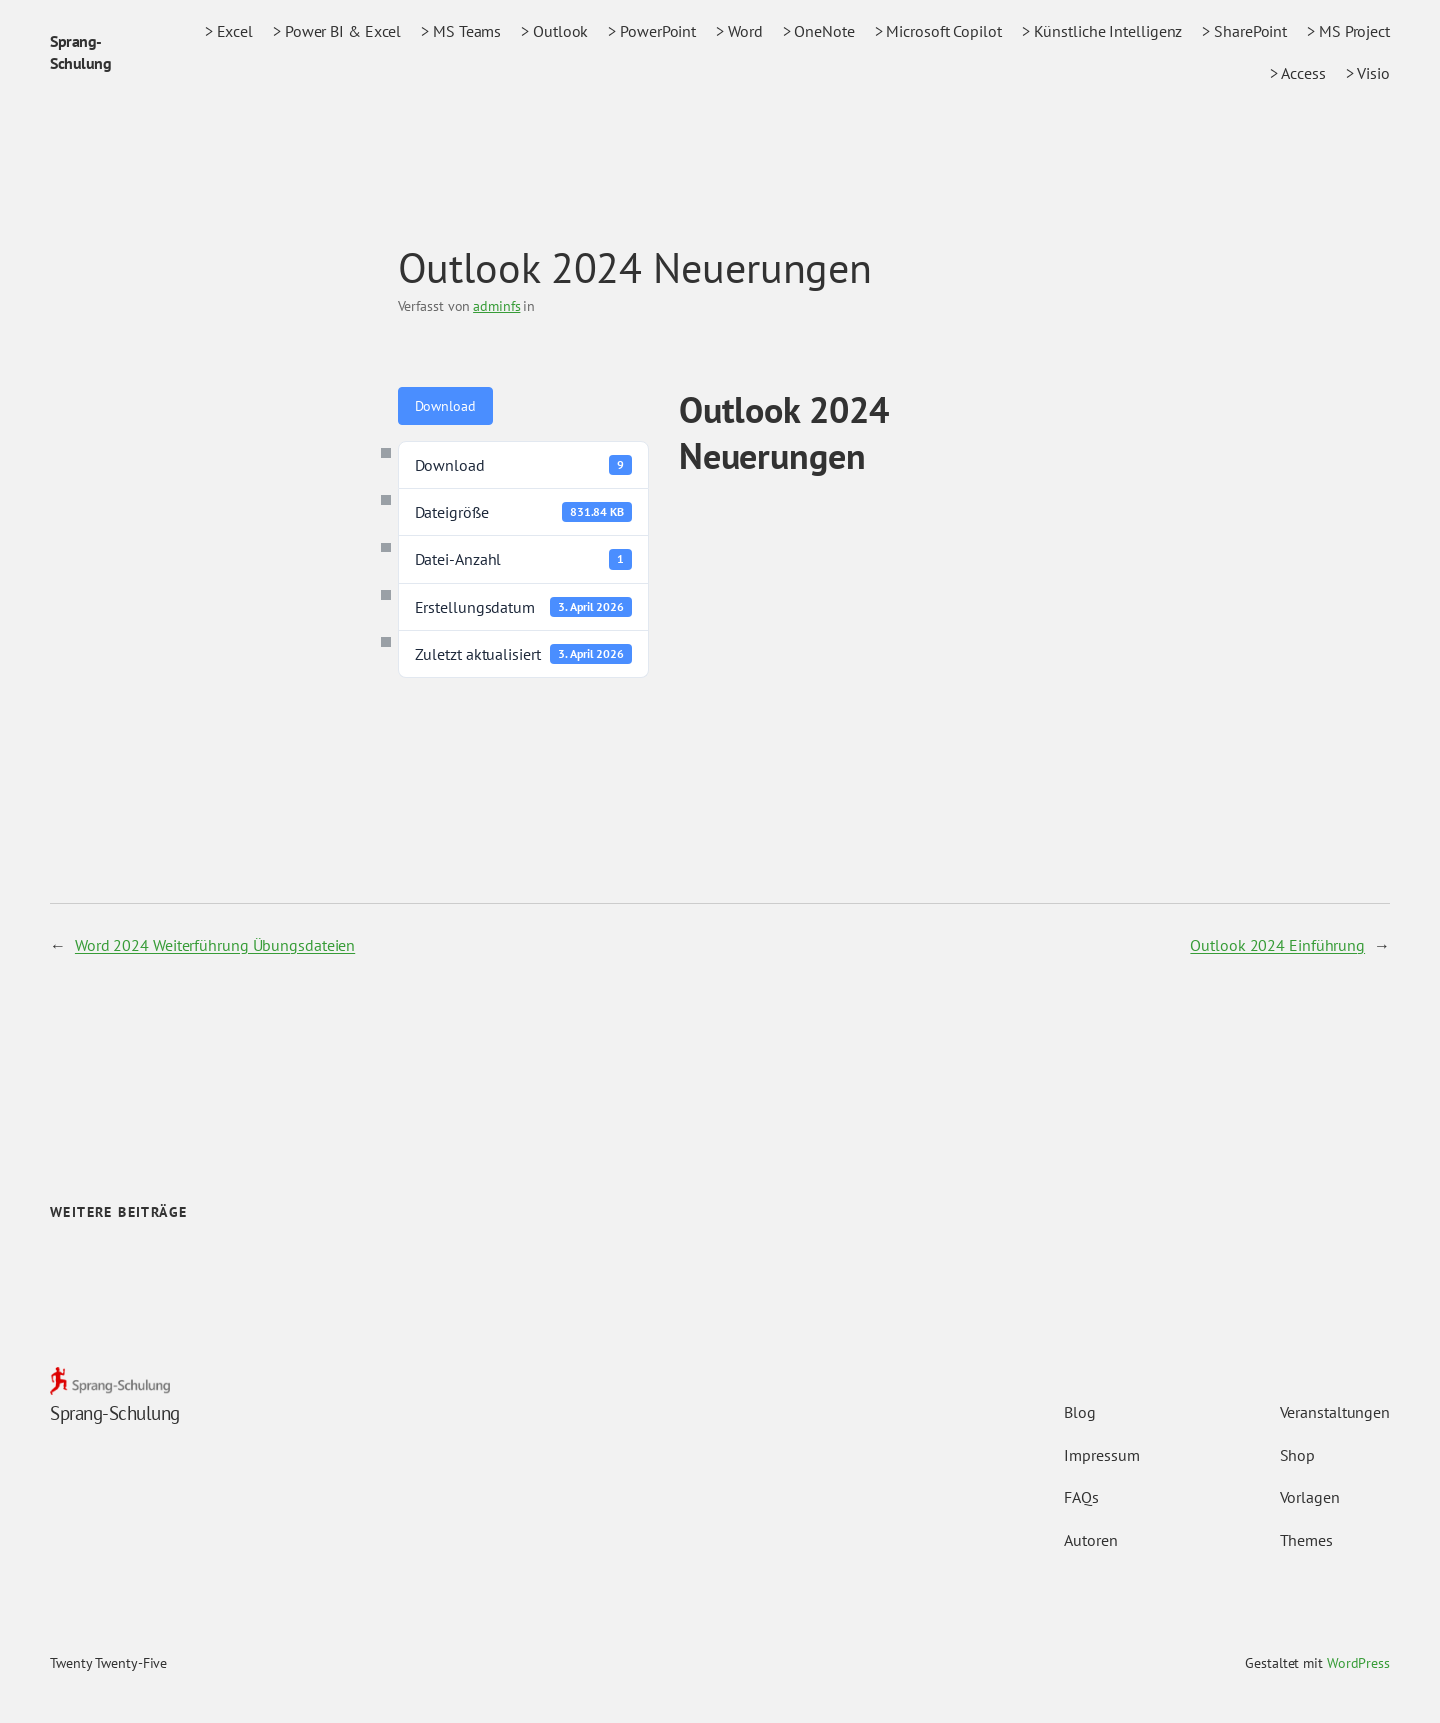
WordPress (1358, 1663)
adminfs (496, 306)
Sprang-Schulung (115, 1412)
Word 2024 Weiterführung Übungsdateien (215, 945)
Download (445, 406)
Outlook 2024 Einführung (1277, 945)
